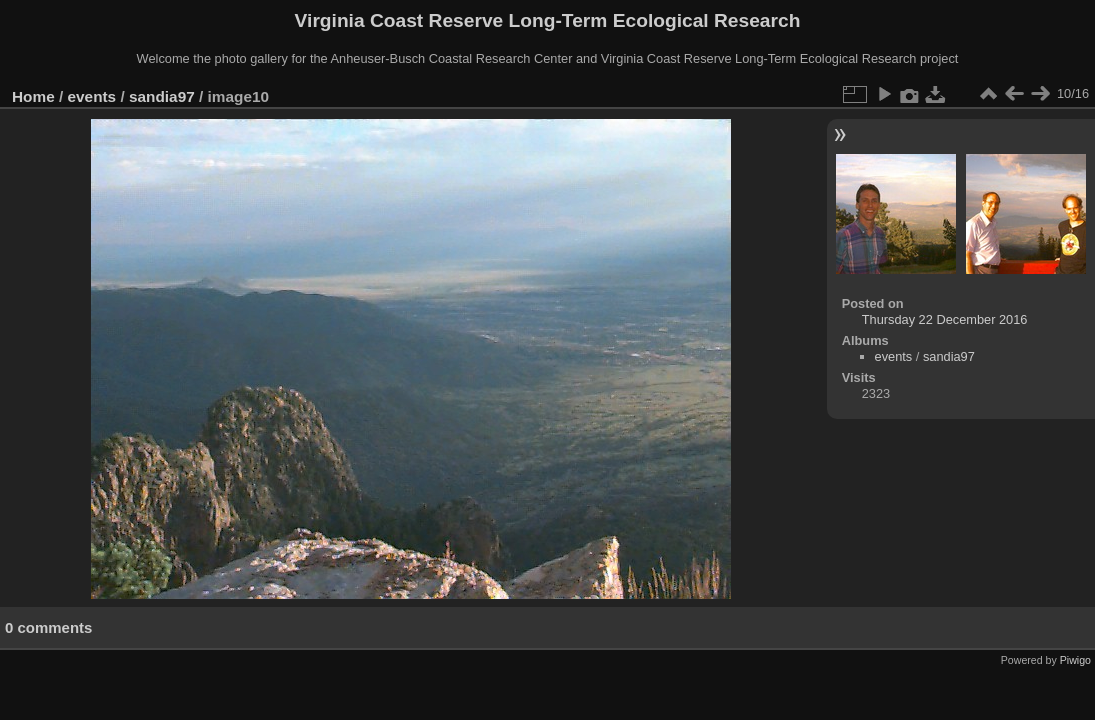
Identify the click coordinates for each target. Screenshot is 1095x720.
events (92, 96)
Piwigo (1075, 660)
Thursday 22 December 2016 (945, 319)
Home (33, 96)
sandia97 (162, 96)
